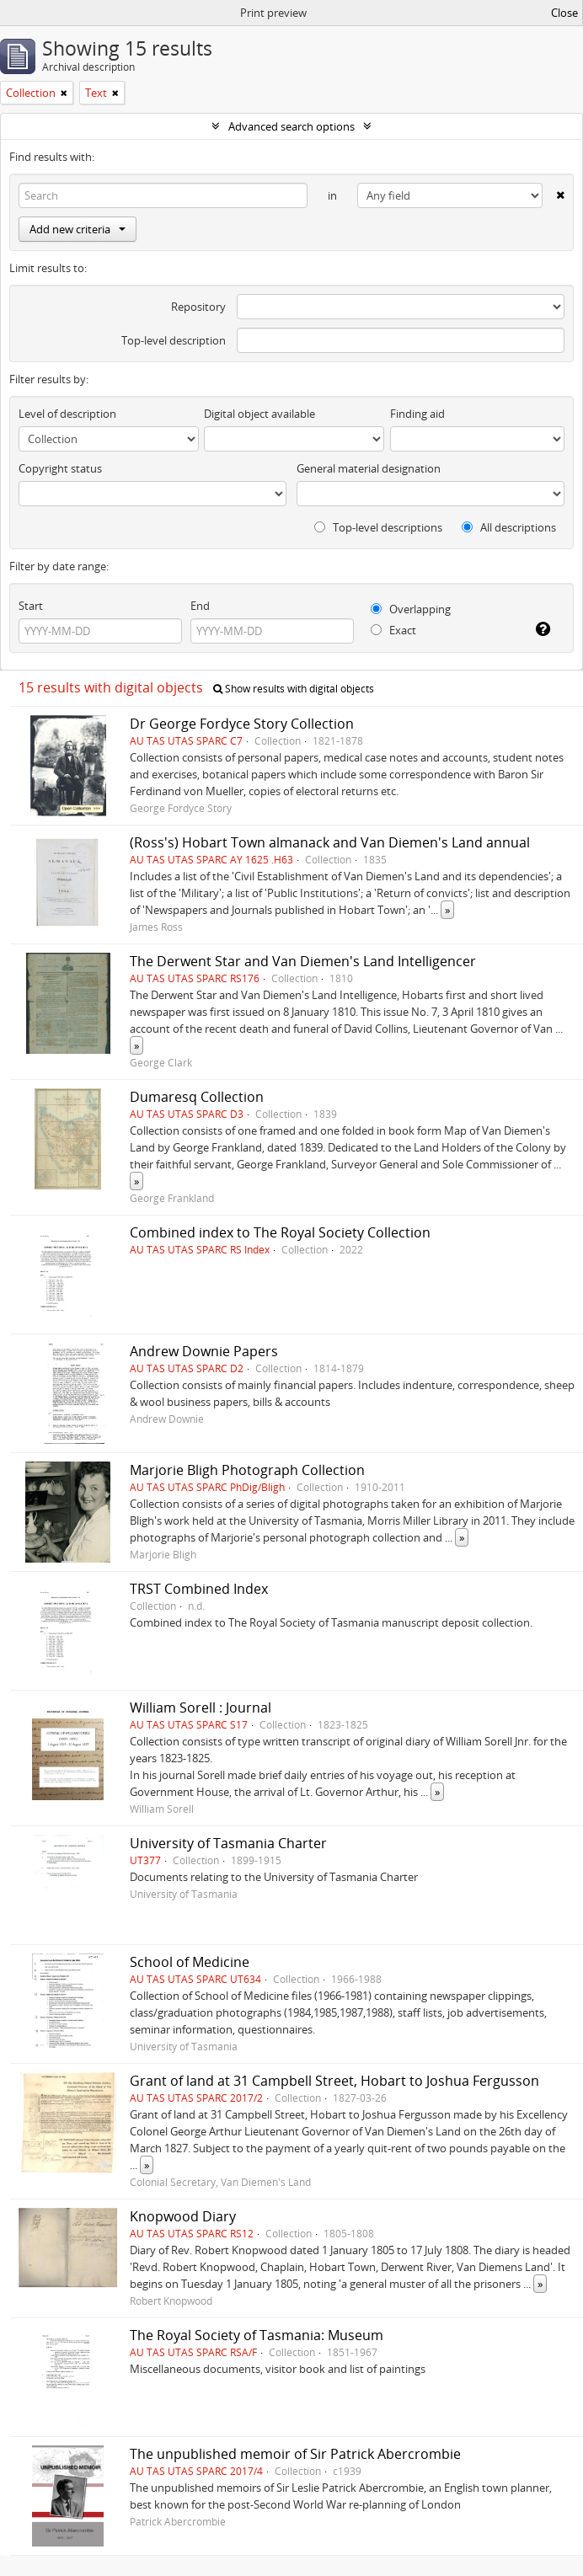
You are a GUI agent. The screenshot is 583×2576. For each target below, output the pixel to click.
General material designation (369, 468)
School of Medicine (189, 1962)
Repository (198, 306)
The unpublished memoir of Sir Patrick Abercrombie (295, 2454)
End (200, 605)
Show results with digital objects (293, 688)
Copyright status (60, 468)
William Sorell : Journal (200, 1707)
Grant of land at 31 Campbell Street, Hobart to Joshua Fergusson (334, 2080)
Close (564, 12)
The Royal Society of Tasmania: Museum (256, 2335)
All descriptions (509, 527)
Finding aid (417, 413)
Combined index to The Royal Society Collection (280, 1232)
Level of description (67, 413)
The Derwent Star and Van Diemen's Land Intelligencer (303, 961)
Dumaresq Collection (197, 1097)
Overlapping (411, 609)
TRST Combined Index (199, 1588)
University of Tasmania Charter (228, 1843)
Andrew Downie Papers (204, 1351)
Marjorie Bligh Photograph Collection (247, 1470)
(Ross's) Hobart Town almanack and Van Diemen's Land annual (330, 842)
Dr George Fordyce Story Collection (242, 723)
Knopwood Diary (183, 2216)
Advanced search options (291, 126)
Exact (393, 630)
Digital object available (259, 413)
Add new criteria (77, 229)
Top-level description (173, 340)
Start (31, 605)
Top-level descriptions (378, 527)
